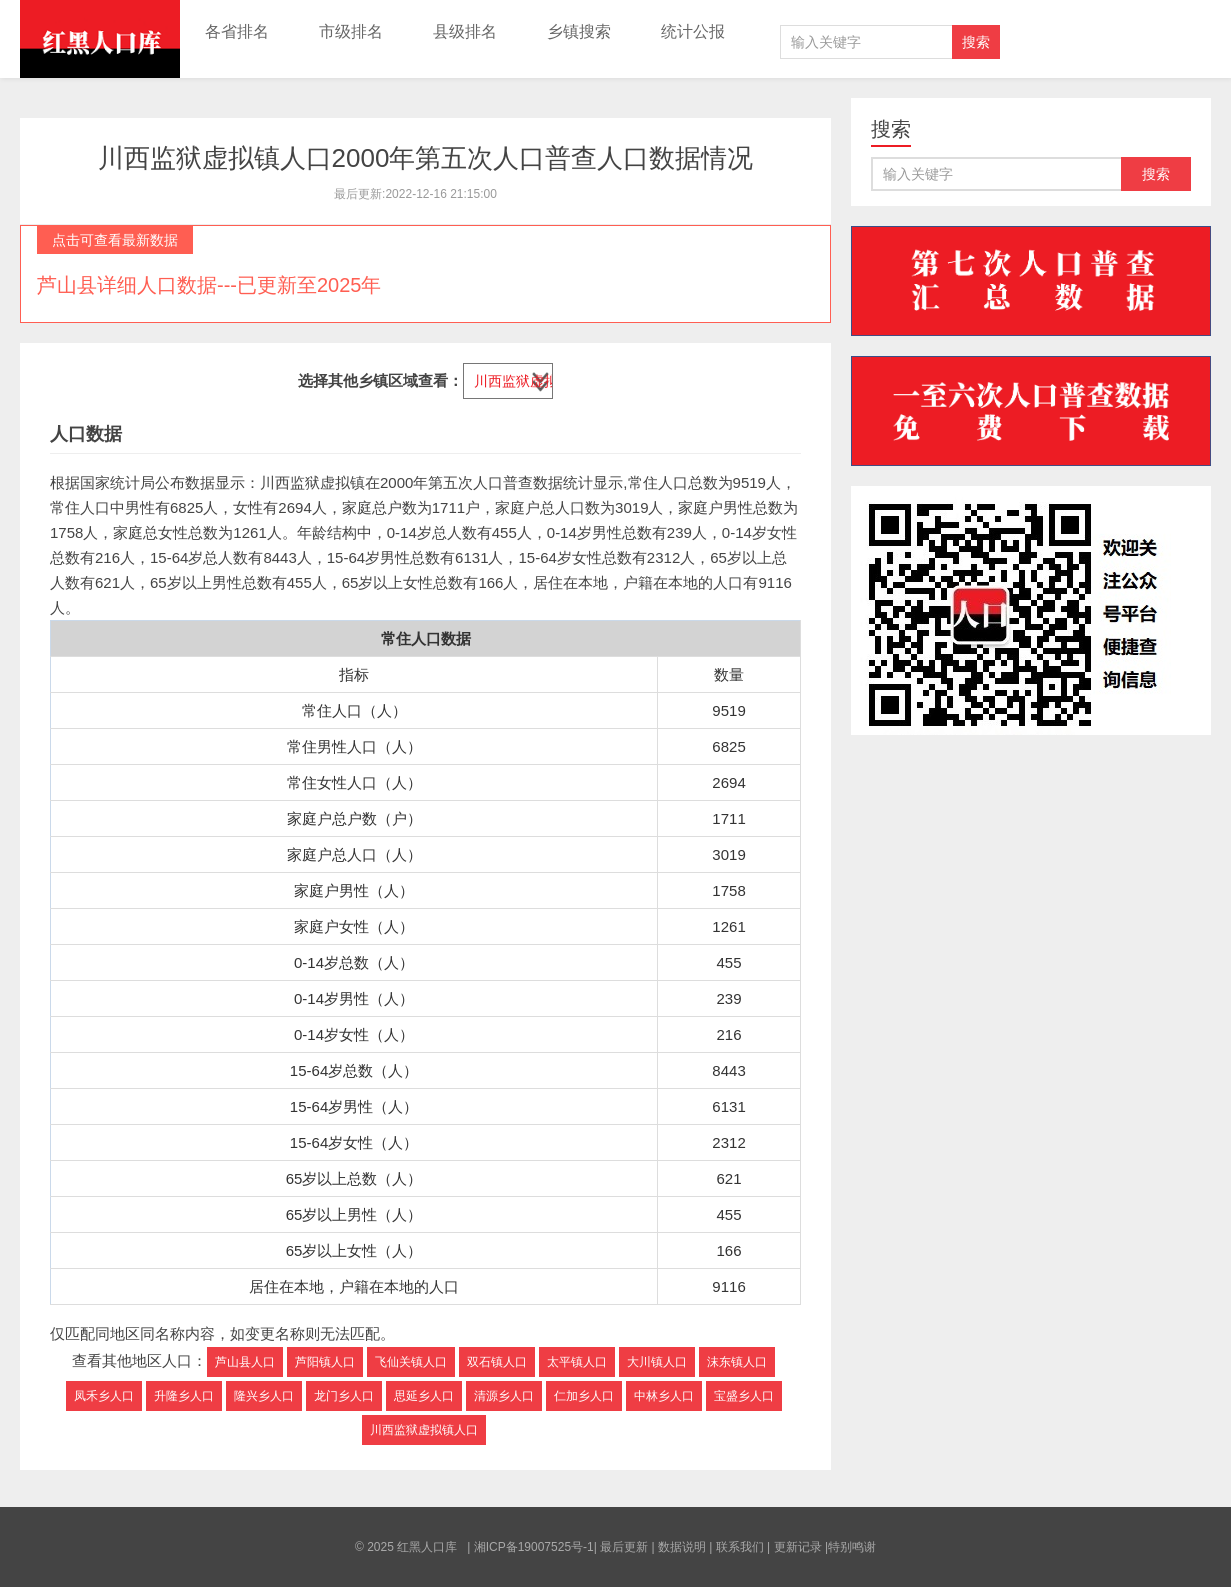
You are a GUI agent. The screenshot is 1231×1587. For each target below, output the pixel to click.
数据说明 (682, 1547)
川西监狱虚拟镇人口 (424, 1430)
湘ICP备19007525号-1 (534, 1547)
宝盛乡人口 (744, 1396)
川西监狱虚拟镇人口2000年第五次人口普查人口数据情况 (426, 158)
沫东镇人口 (737, 1362)
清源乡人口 (504, 1396)
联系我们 (740, 1547)
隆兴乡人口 (264, 1396)
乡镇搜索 (579, 31)
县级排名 (465, 31)
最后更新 (624, 1547)
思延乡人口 (424, 1396)
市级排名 (351, 31)
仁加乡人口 (584, 1396)
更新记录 (798, 1547)
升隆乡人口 (184, 1396)
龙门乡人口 (344, 1396)
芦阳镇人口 (325, 1362)
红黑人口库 (100, 39)
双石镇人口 (497, 1362)
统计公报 (693, 31)
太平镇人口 (577, 1362)
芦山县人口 (245, 1362)
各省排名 (237, 31)
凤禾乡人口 (104, 1396)
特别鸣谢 (852, 1547)
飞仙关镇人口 (411, 1362)
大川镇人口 (657, 1362)
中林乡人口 (664, 1396)
